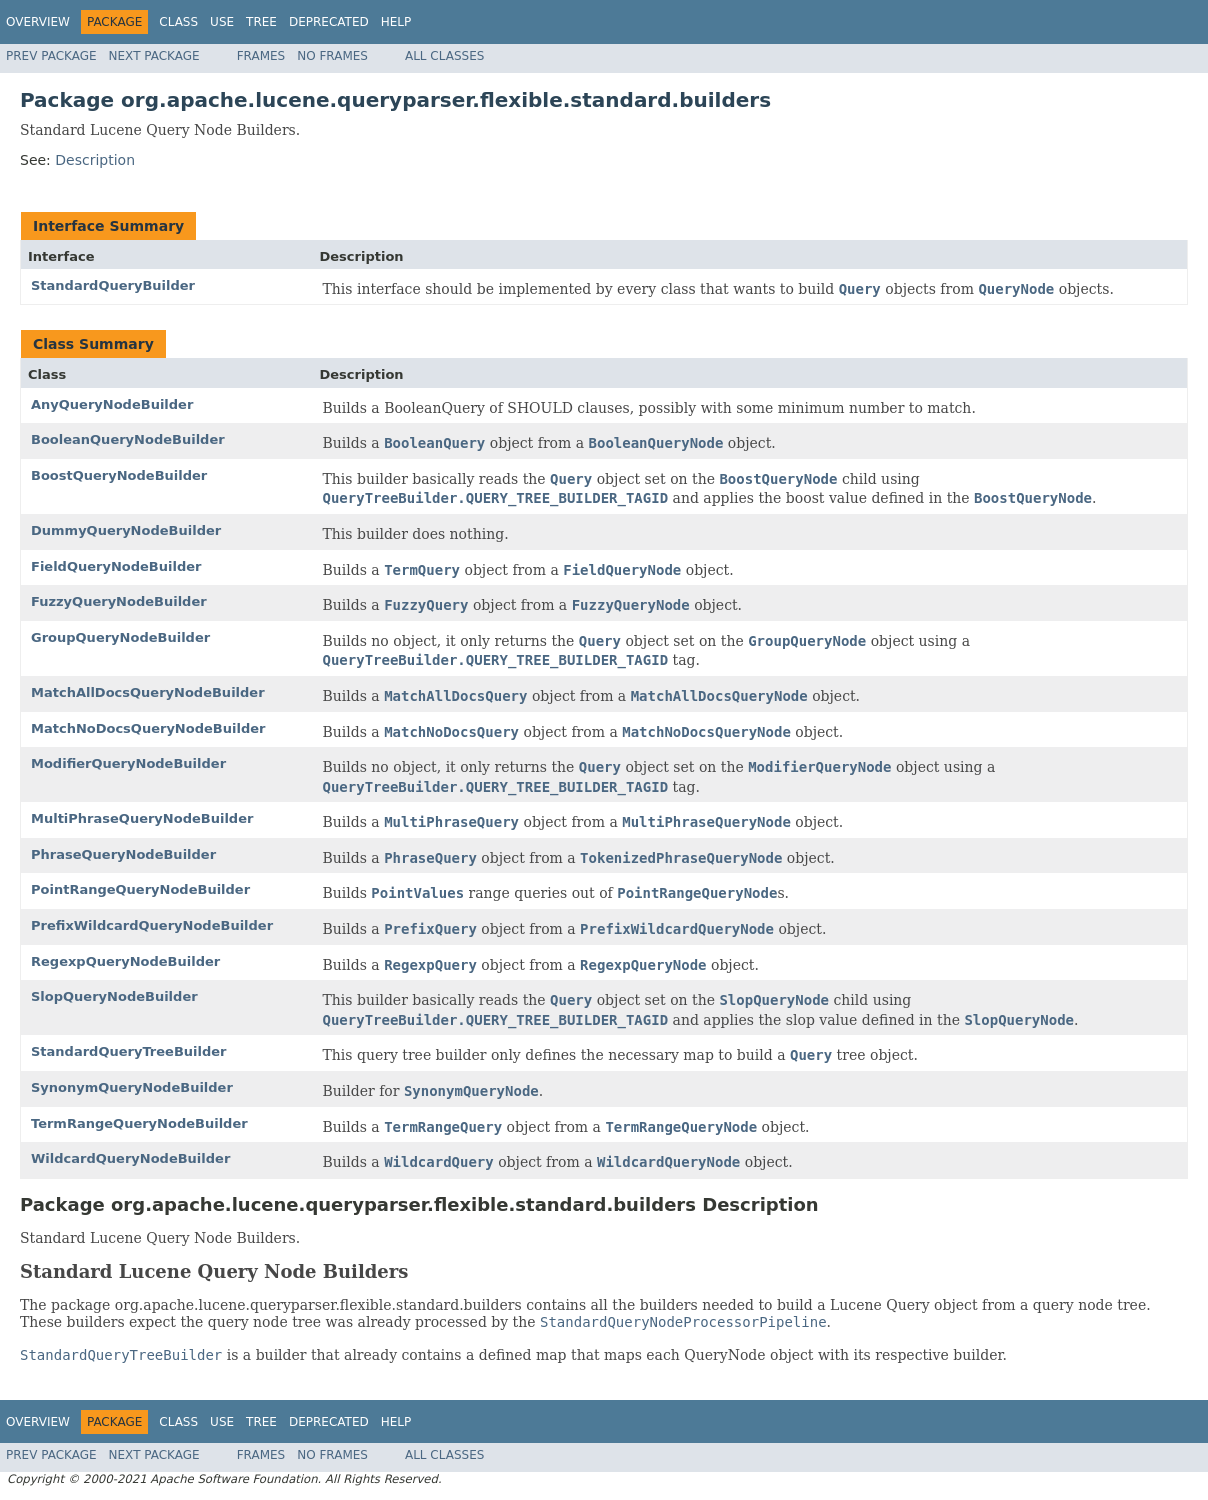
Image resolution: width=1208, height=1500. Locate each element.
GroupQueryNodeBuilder (120, 637)
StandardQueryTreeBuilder (129, 1051)
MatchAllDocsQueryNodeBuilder (148, 692)
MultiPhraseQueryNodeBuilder (142, 818)
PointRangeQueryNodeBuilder (140, 889)
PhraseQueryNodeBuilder (123, 854)
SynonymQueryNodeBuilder (132, 1087)
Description (95, 160)
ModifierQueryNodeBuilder (128, 763)
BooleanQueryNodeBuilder (128, 439)
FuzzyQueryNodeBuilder (119, 601)
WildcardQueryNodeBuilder (130, 1158)
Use (222, 22)
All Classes (444, 56)
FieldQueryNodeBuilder (116, 566)
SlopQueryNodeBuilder (114, 996)
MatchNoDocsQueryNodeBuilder (148, 728)
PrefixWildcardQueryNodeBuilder (152, 925)
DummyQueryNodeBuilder (126, 530)
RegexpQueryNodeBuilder (125, 961)
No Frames (332, 56)
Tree (261, 22)
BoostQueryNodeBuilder (119, 475)
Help (396, 22)
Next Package (154, 56)
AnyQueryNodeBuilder (112, 404)
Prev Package (51, 56)
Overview (38, 22)
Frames (261, 56)
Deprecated (329, 22)
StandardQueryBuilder (113, 285)
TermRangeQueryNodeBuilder (139, 1123)
